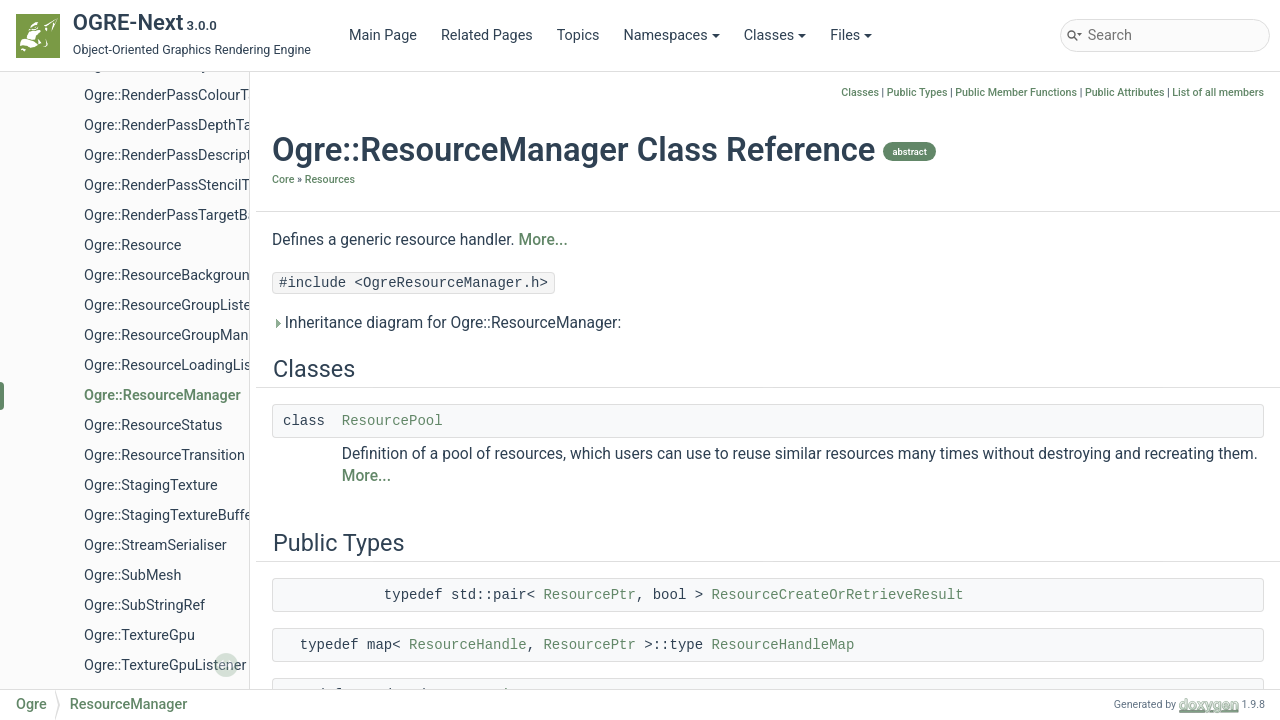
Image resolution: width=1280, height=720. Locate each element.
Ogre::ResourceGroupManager (180, 335)
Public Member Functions (1016, 92)
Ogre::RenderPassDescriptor (174, 155)
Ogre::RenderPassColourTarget (182, 95)
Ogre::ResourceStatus (153, 425)
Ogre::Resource (132, 245)
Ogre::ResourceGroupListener (178, 305)
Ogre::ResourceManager (162, 395)
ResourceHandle (468, 645)
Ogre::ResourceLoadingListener (184, 365)
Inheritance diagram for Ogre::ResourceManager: (446, 323)
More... (543, 240)
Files (851, 35)
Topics (578, 35)
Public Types (917, 92)
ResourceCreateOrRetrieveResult (838, 595)
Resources (330, 179)
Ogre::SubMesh (132, 575)
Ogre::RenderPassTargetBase (177, 215)
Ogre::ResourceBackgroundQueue (191, 275)
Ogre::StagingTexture (151, 485)
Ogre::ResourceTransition (164, 455)
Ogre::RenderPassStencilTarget (183, 185)
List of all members (1218, 92)
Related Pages (487, 35)
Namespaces (671, 35)
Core (283, 179)
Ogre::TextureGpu (139, 635)
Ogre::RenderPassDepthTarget (180, 125)
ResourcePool (392, 421)
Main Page (383, 35)
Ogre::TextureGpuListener (165, 665)
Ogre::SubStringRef (144, 605)
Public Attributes (1125, 92)
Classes (775, 35)
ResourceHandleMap (783, 645)
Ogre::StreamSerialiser (155, 545)
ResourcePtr (589, 595)
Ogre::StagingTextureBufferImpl (184, 515)
